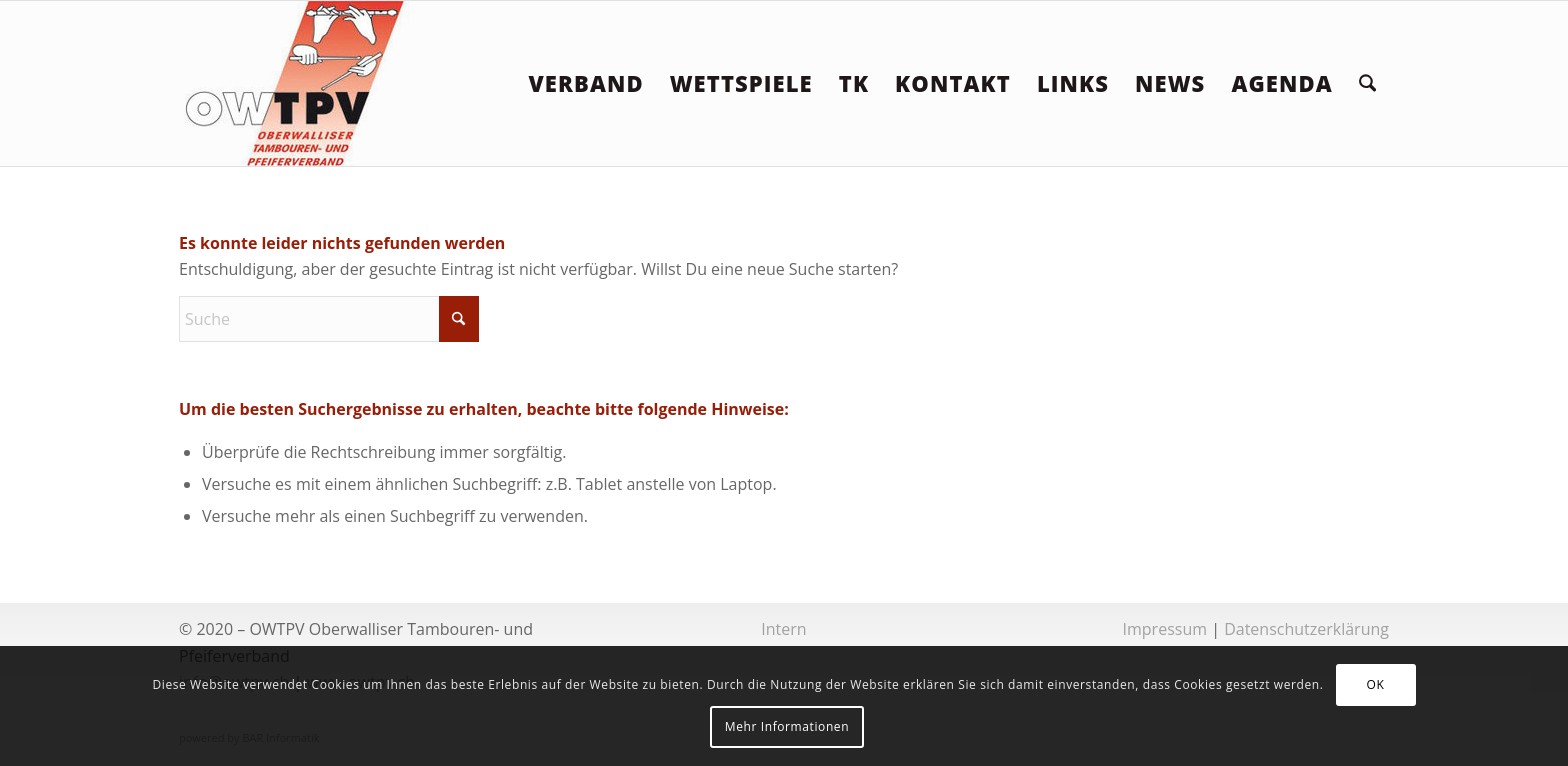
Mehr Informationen (787, 726)
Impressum (1165, 629)
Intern (783, 629)
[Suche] (1367, 83)
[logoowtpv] (296, 83)
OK (1376, 684)
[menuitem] (585, 83)
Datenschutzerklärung (1306, 629)
